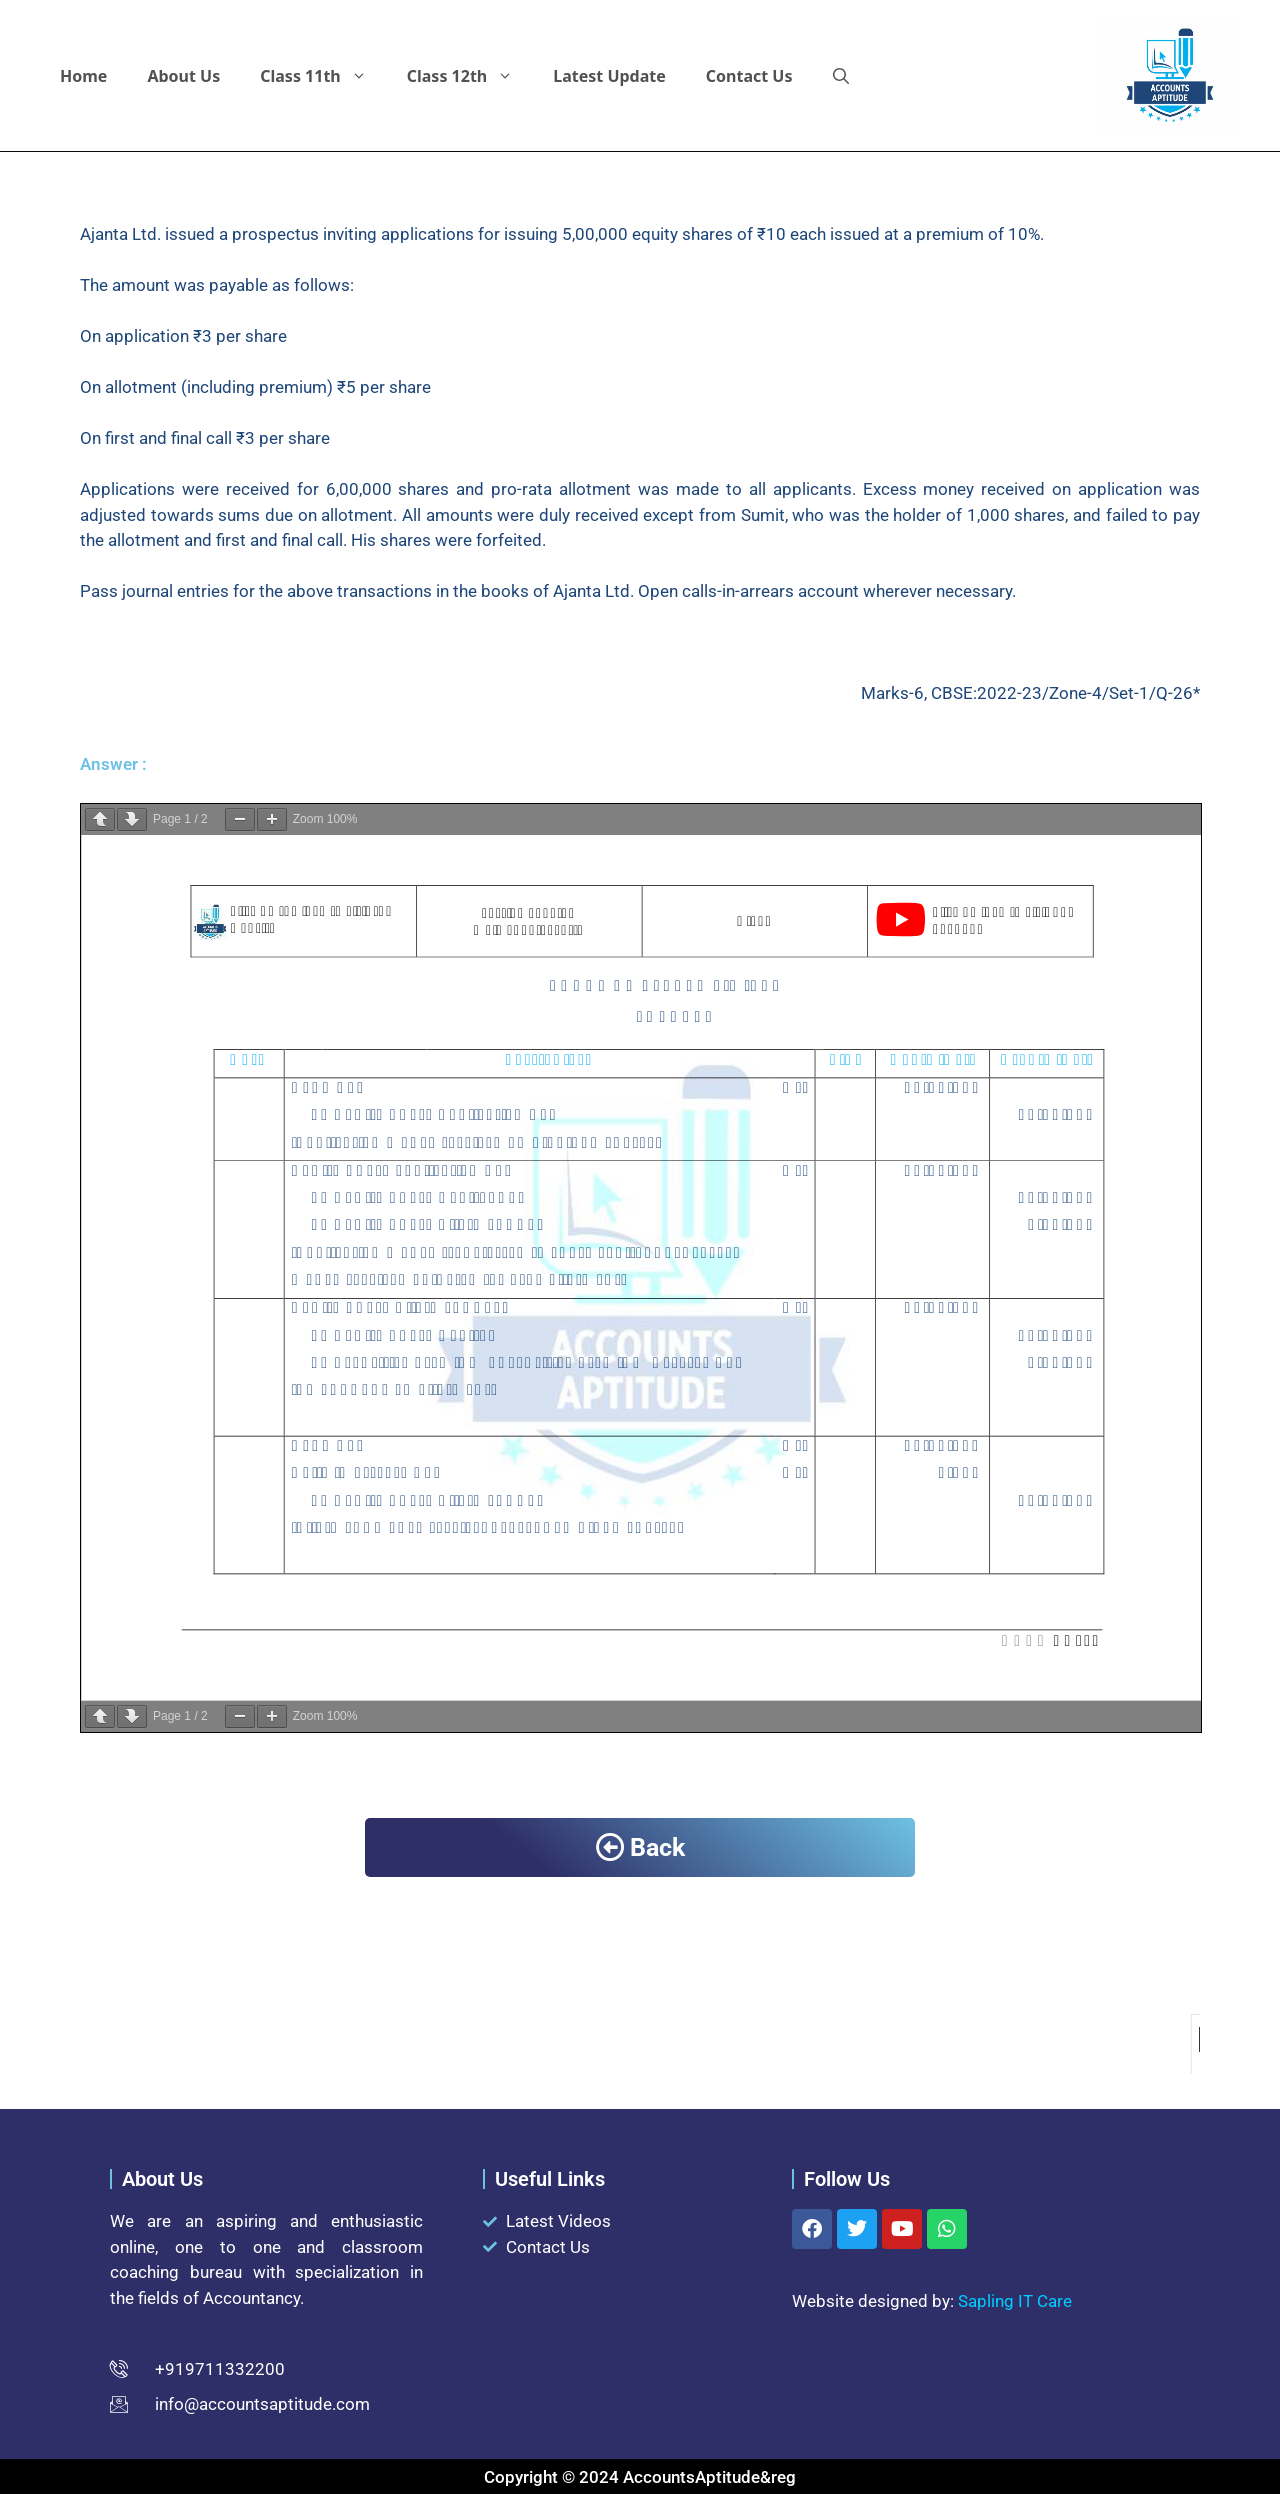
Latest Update (609, 76)
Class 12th (470, 76)
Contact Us (749, 76)
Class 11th (323, 76)
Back (640, 1847)
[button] (841, 76)
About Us (183, 76)
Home (83, 76)
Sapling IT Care (1015, 2301)
